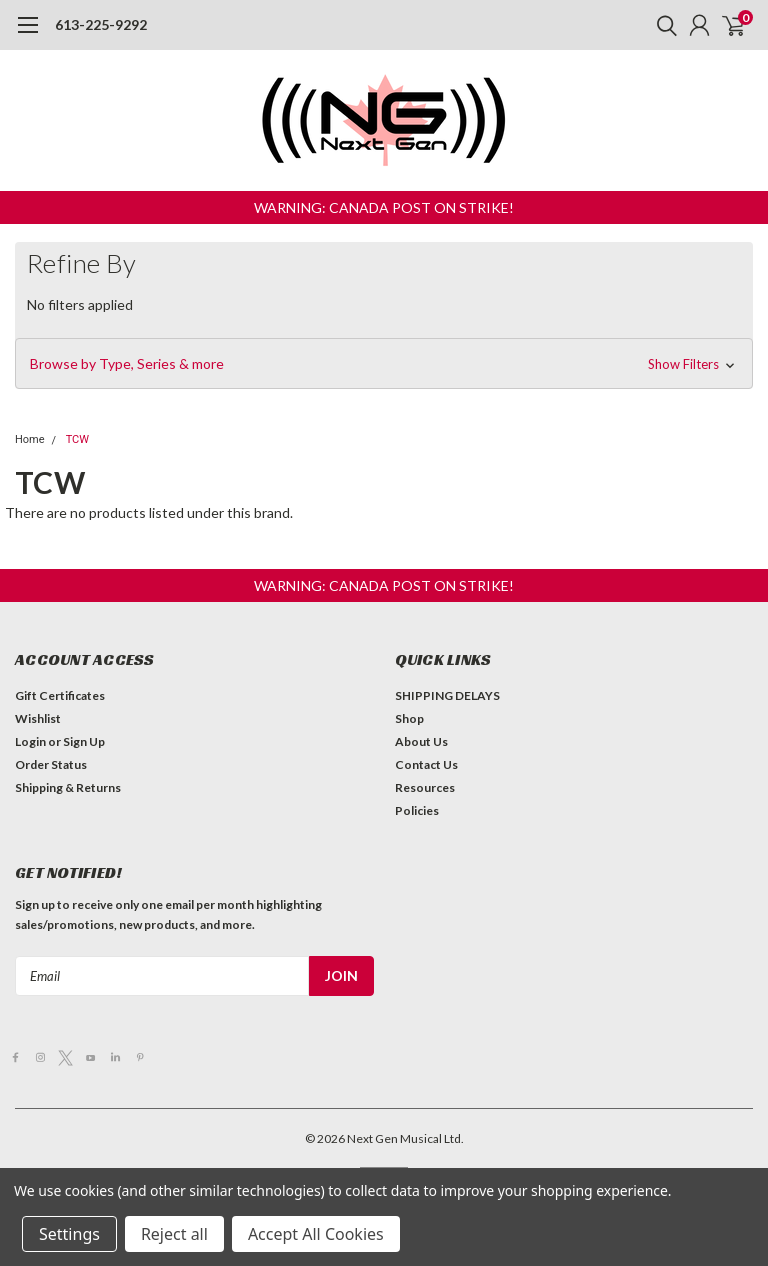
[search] (662, 25)
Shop (409, 718)
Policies (417, 810)
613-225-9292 (101, 24)
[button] (384, 207)
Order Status (51, 764)
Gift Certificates (60, 695)
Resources (425, 787)
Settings (69, 1234)
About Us (421, 741)
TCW (77, 439)
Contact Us (426, 764)
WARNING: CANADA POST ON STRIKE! (384, 207)
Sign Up (84, 741)
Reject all (174, 1234)
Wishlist (38, 718)
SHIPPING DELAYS (447, 695)
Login (30, 741)
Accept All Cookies (316, 1234)
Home (30, 439)
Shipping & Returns (68, 787)
